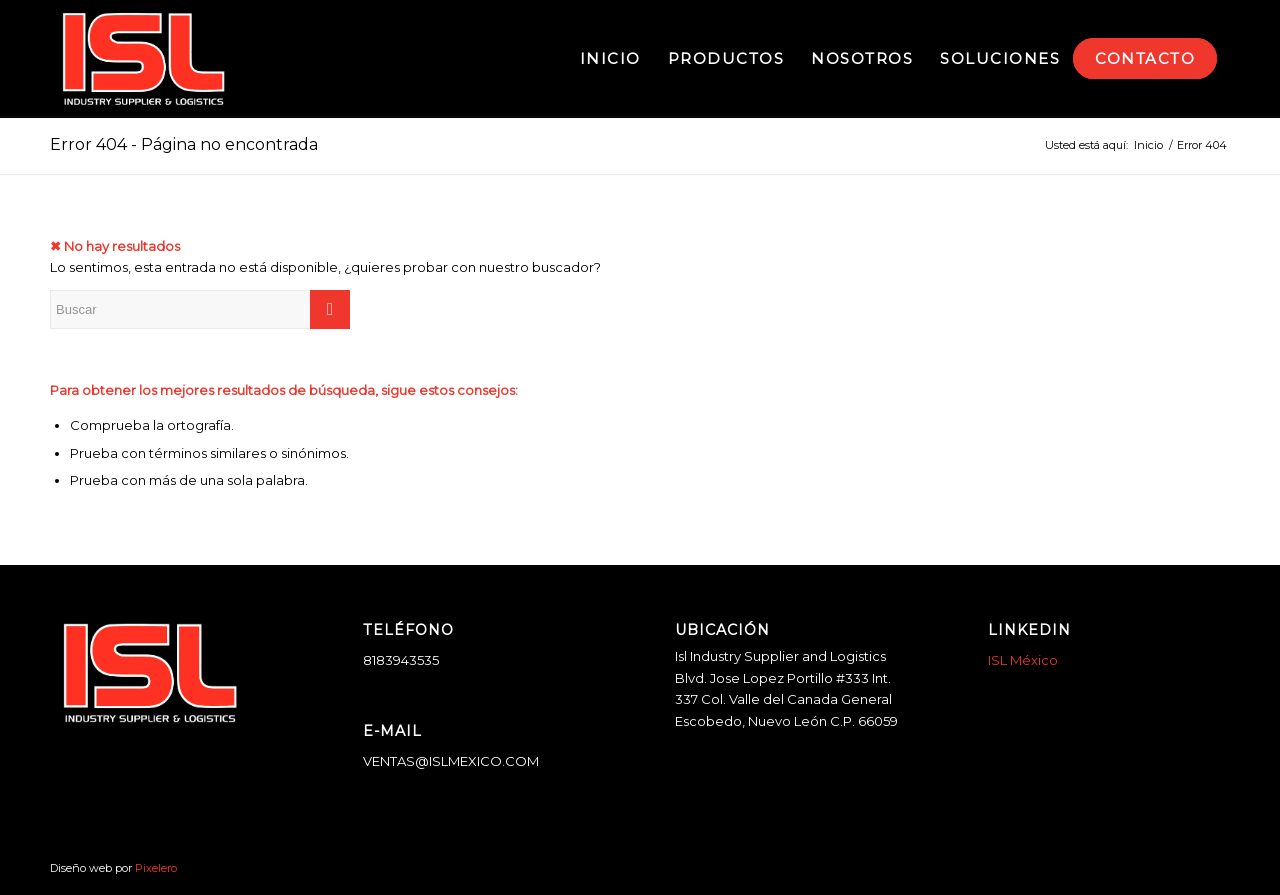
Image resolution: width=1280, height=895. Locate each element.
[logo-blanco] (143, 59)
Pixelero (156, 868)
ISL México (1023, 660)
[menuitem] (610, 59)
